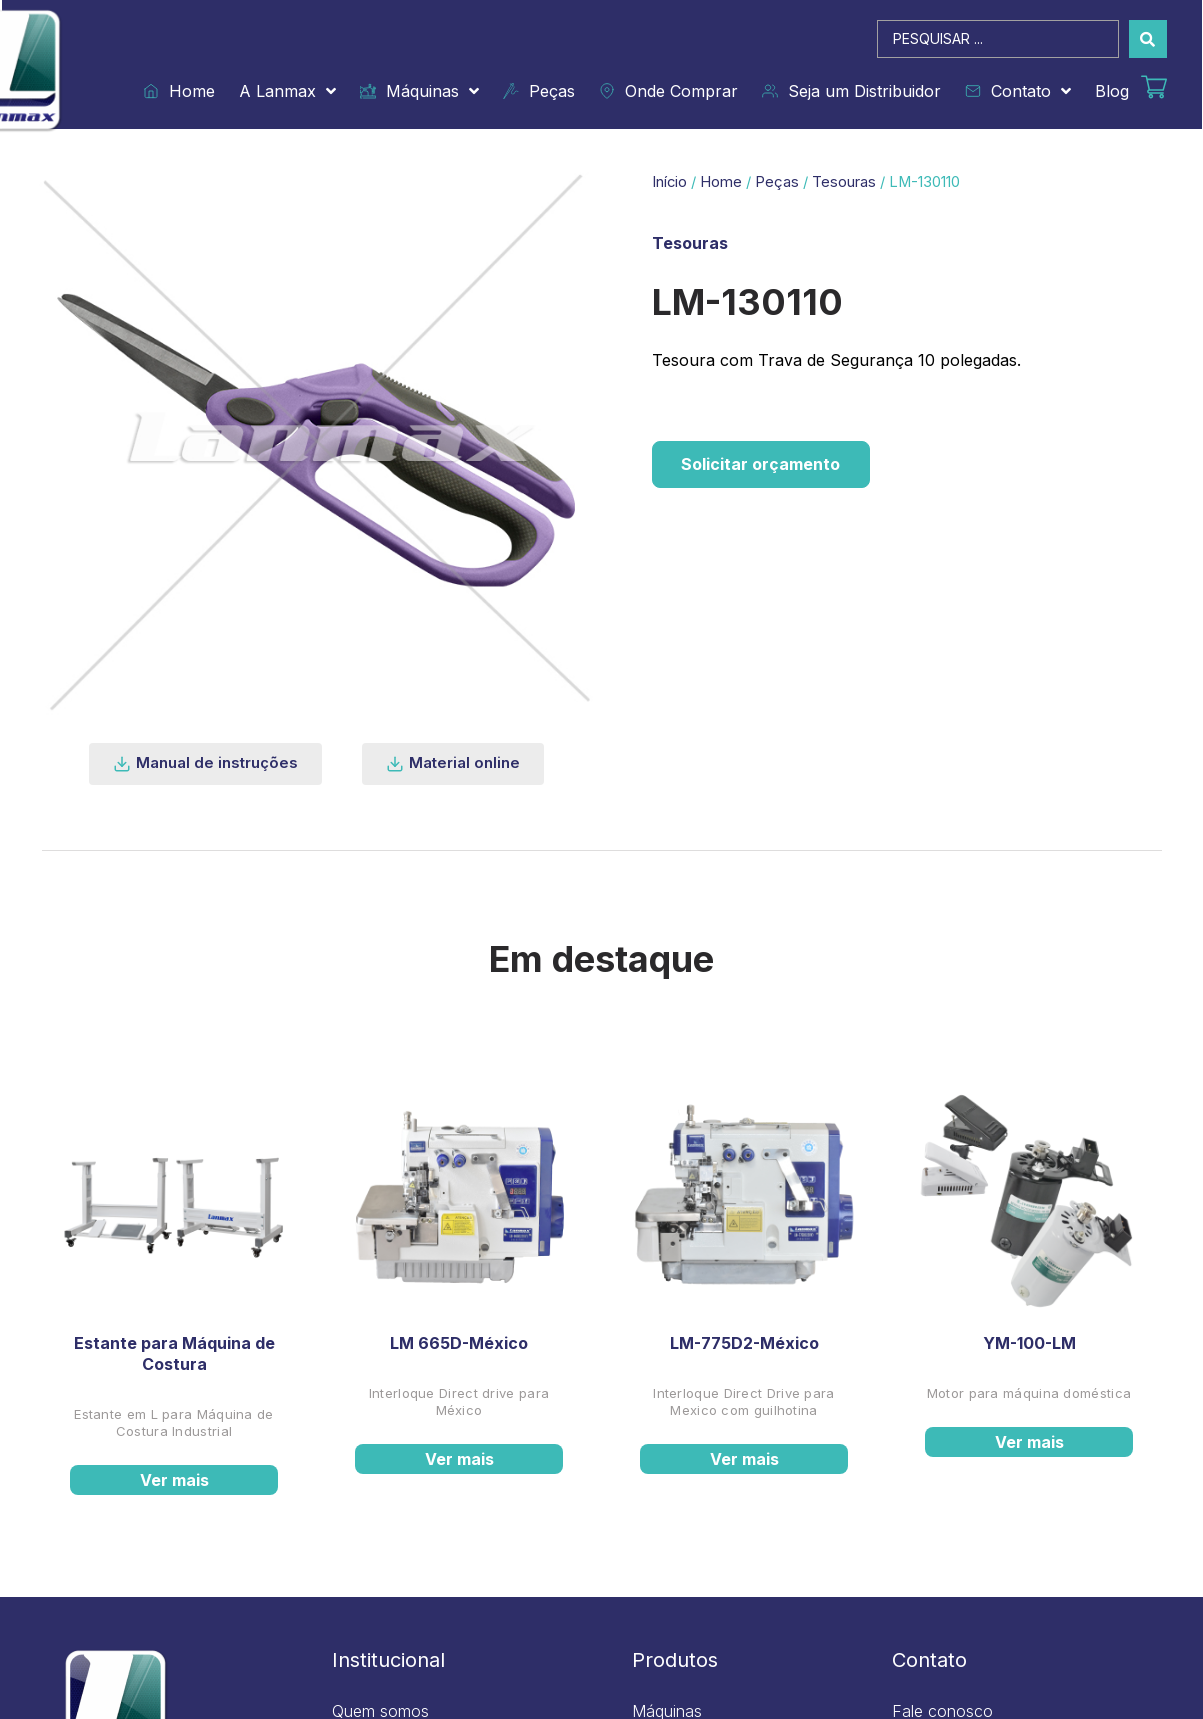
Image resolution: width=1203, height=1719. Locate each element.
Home (179, 91)
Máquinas (419, 91)
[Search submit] (1148, 39)
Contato (1018, 91)
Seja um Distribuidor (851, 91)
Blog (1112, 91)
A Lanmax (287, 91)
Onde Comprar (668, 91)
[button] (205, 764)
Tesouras (844, 182)
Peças (539, 91)
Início (669, 182)
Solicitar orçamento (762, 465)
